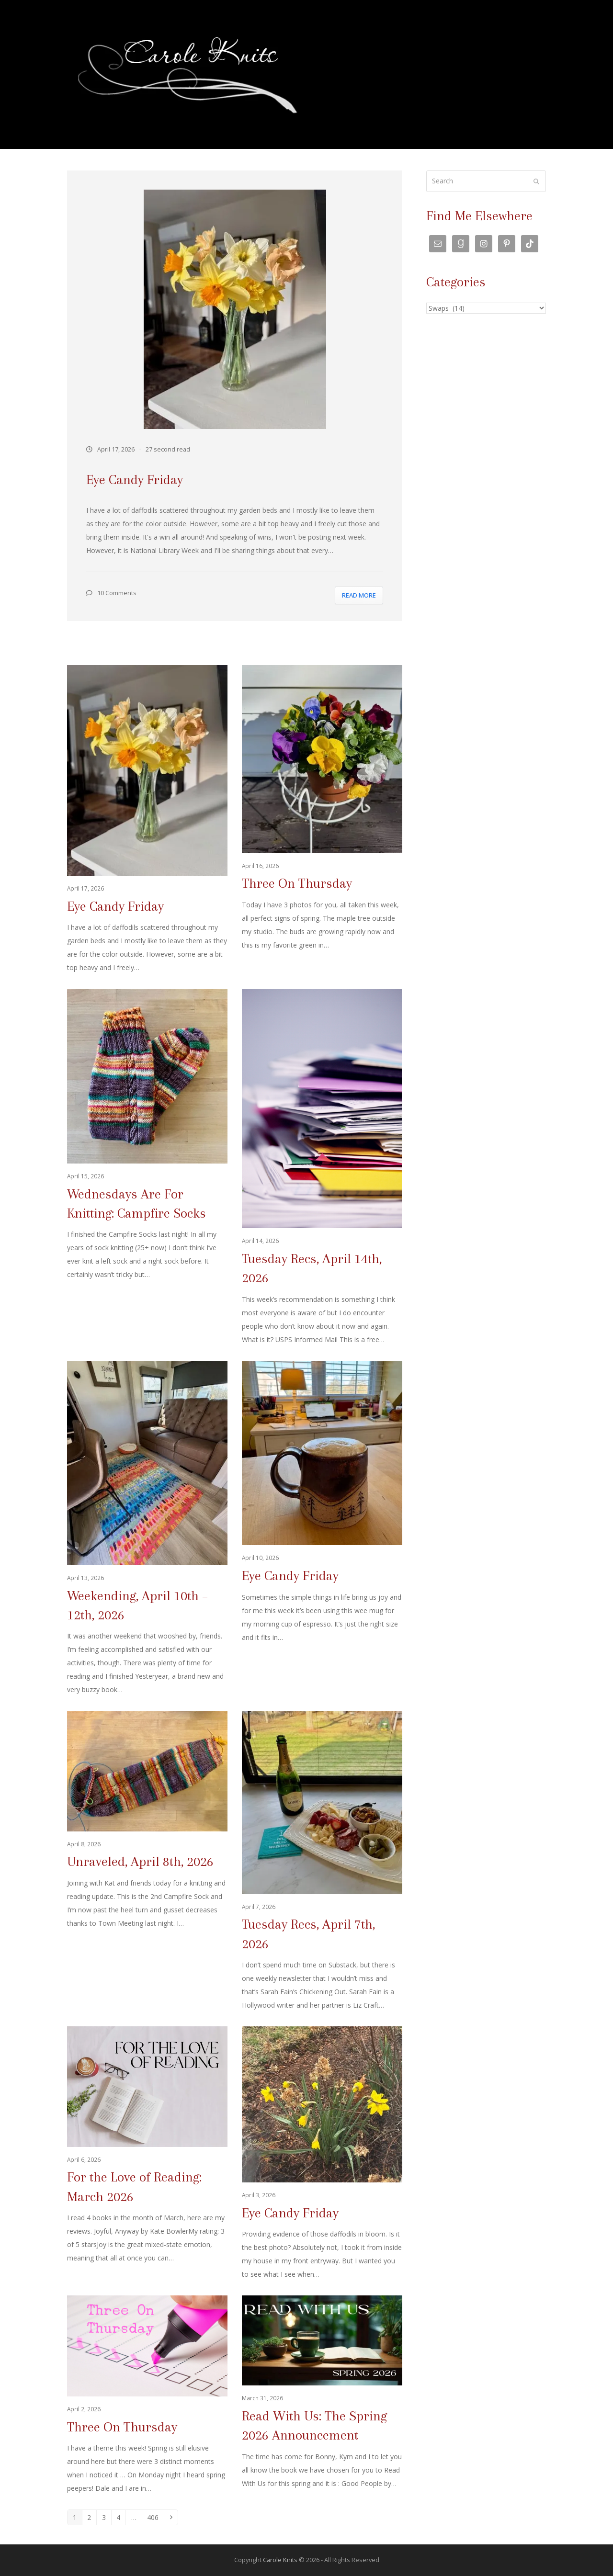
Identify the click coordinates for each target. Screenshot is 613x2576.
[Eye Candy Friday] (147, 819)
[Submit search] (536, 181)
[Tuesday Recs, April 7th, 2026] (322, 1861)
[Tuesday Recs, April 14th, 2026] (322, 1167)
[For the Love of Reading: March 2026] (147, 2153)
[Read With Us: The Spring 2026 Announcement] (322, 2395)
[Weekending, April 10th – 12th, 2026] (147, 1529)
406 (154, 2517)
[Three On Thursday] (322, 819)
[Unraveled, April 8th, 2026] (147, 1861)
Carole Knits (280, 2559)
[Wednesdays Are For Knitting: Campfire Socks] (147, 1167)
